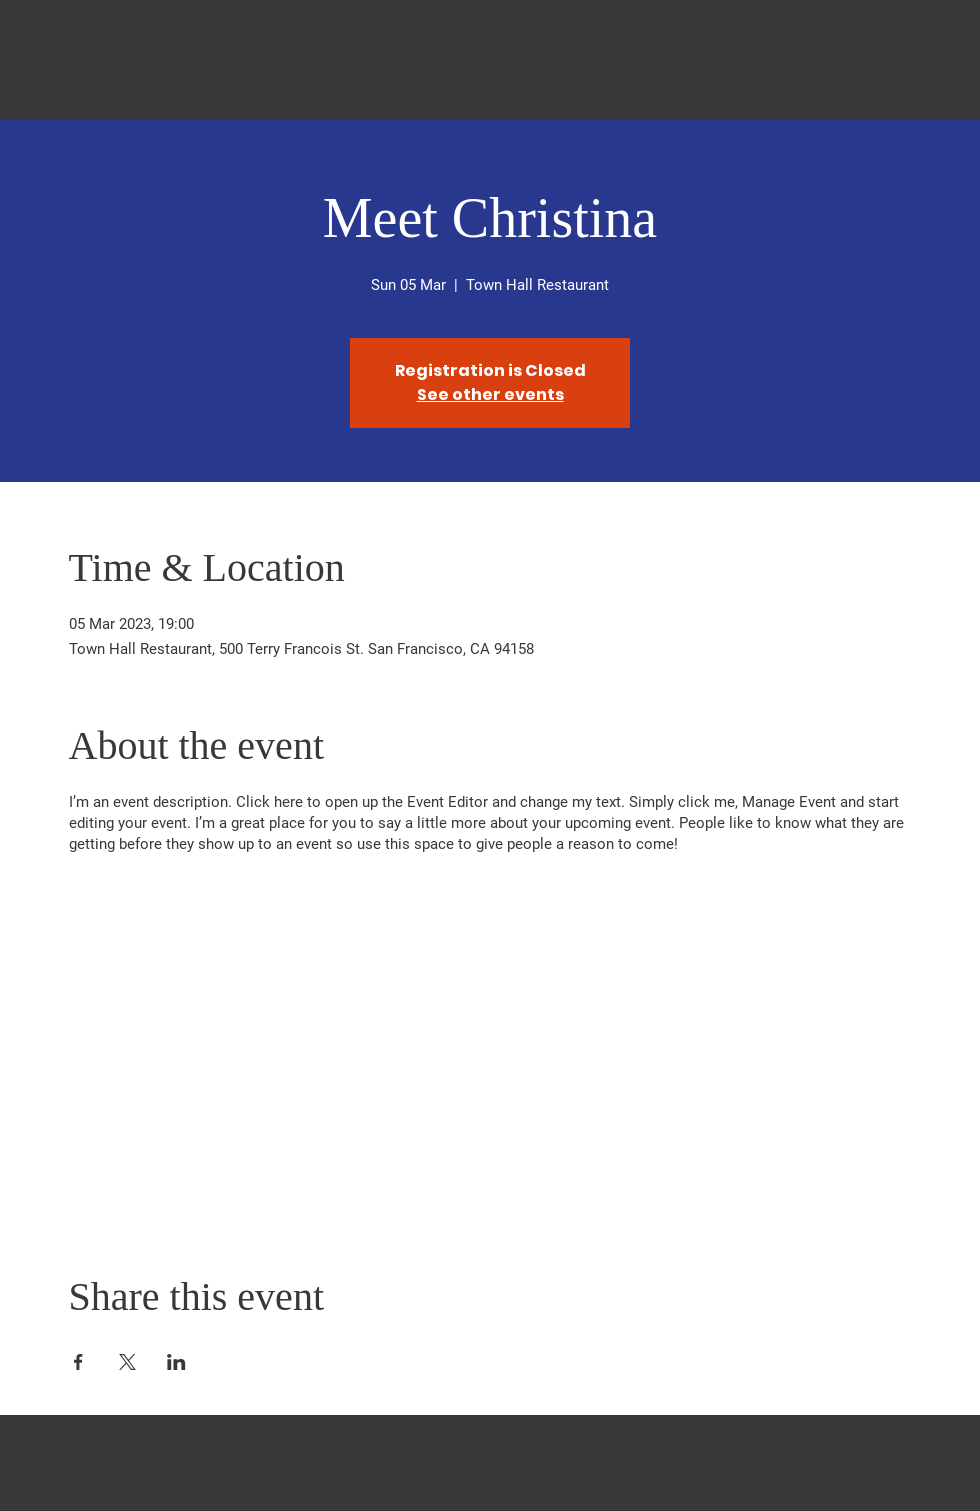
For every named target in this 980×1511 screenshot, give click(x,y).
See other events (490, 394)
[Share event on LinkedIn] (176, 1362)
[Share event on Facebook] (78, 1362)
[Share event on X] (127, 1362)
